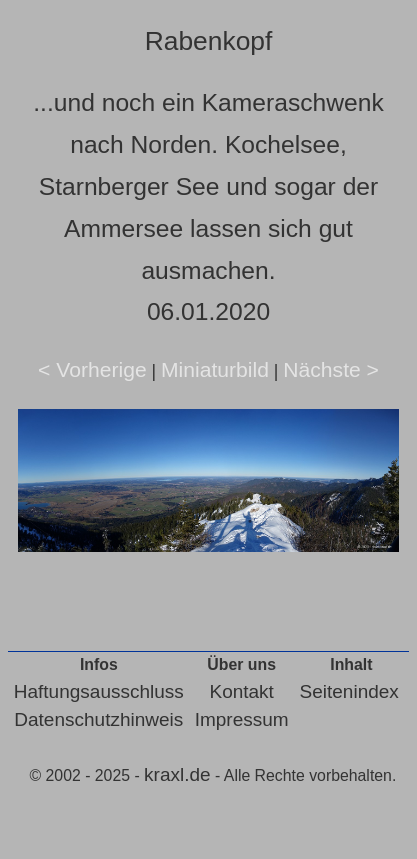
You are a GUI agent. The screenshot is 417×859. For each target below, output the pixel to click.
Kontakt (241, 691)
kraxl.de (177, 774)
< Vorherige (92, 369)
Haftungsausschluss (99, 691)
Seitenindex (349, 691)
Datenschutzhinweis (98, 719)
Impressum (242, 719)
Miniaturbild (215, 369)
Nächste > (331, 369)
